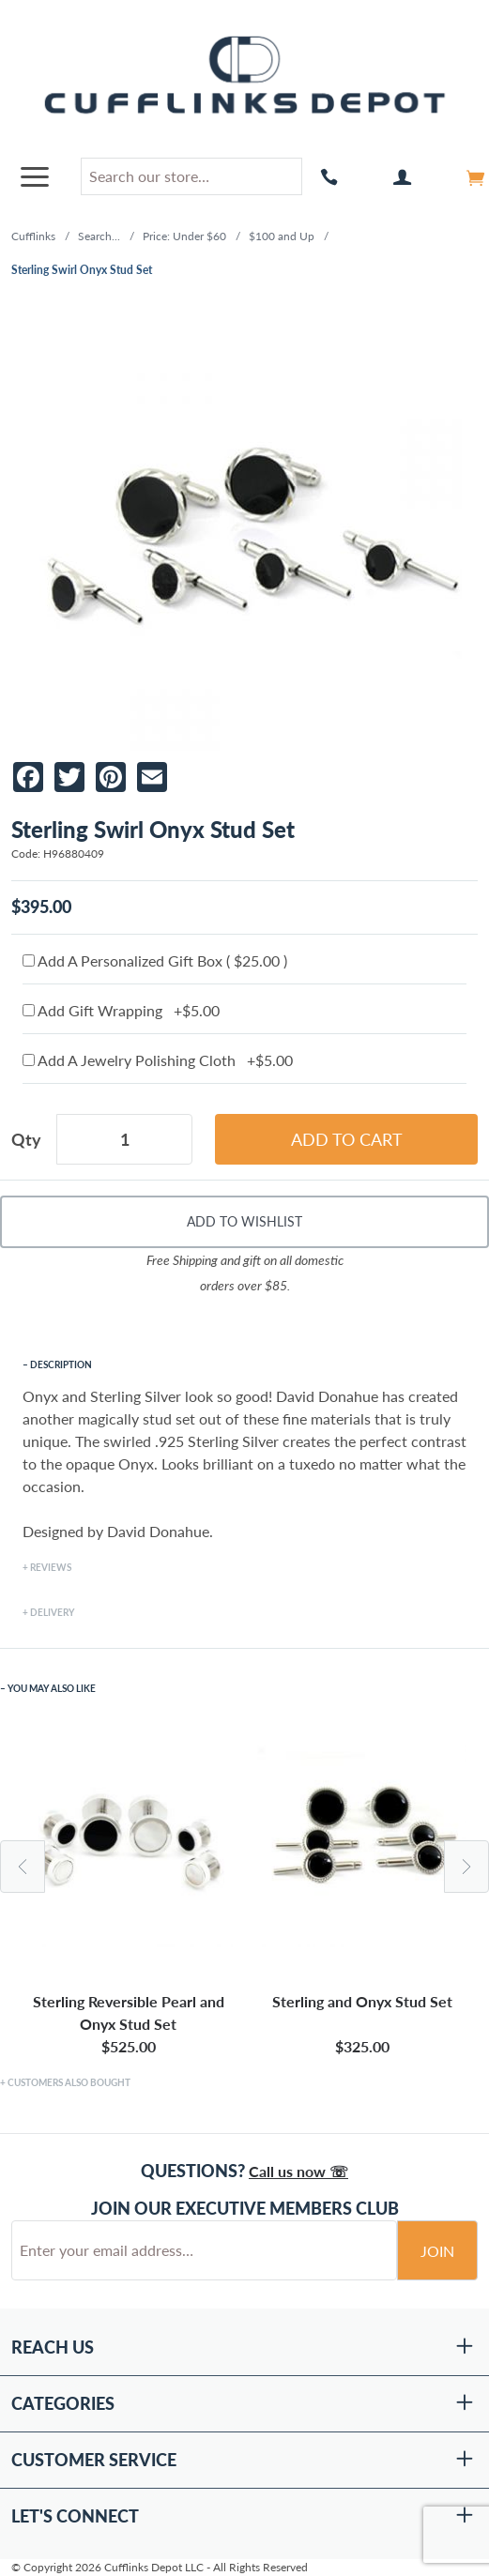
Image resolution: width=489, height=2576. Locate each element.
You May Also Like (52, 1688)
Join (437, 2251)
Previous (22, 1866)
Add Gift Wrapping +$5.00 (121, 1010)
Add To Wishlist (244, 1221)
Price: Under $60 (184, 236)
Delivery (52, 1612)
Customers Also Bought (69, 2082)
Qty (26, 1139)
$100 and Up (281, 236)
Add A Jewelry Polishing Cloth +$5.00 (158, 1060)
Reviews (50, 1567)
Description (61, 1364)
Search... (99, 236)
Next (466, 1866)
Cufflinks (33, 236)
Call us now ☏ (298, 2171)
